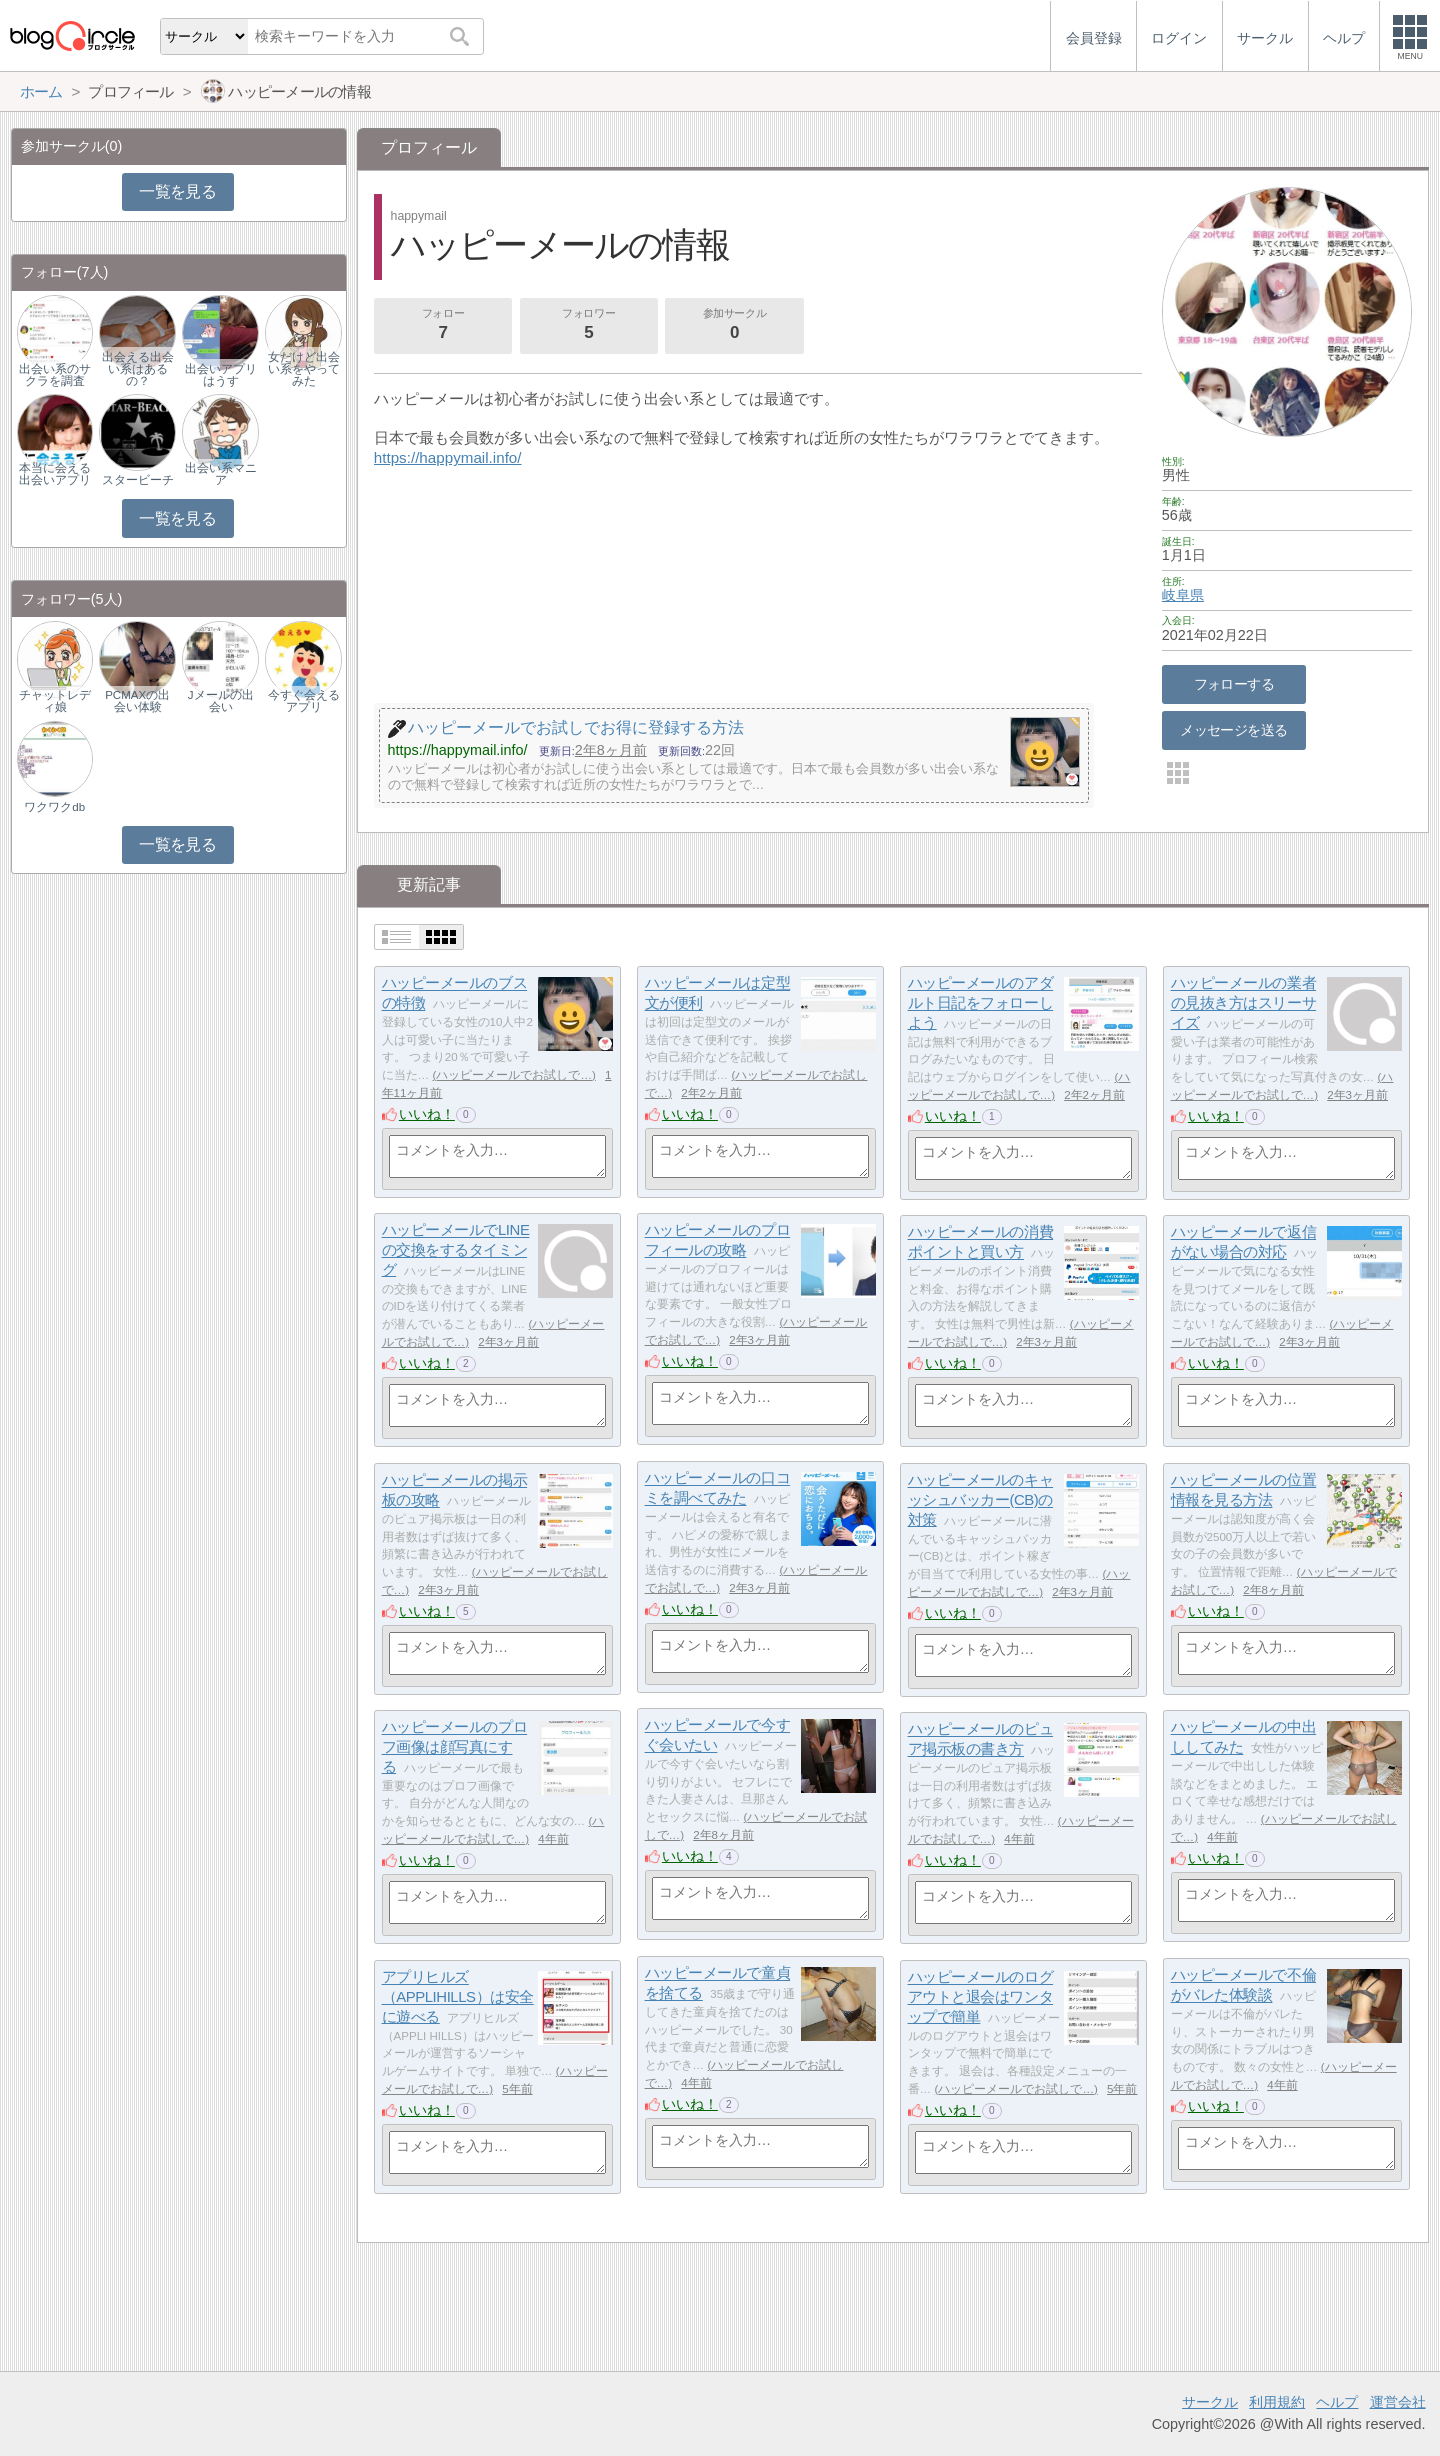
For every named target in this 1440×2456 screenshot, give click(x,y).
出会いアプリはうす (221, 375)
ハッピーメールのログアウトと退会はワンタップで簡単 (981, 1997)
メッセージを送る (1233, 730)
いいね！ (427, 1114)
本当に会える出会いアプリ (55, 474)
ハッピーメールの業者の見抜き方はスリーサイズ (1244, 1003)
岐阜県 (1183, 595)
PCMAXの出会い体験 (137, 701)
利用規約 (1277, 2402)
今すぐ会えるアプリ (304, 701)
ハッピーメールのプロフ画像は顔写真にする (455, 1747)
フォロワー (589, 326)
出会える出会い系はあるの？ (138, 369)
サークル (1210, 2402)
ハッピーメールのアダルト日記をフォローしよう (981, 1003)
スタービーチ (138, 480)
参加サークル (735, 326)
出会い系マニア (221, 474)
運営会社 (1398, 2402)
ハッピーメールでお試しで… (514, 1075)
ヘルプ (1337, 2402)
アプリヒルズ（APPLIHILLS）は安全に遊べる (458, 1997)
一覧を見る (177, 191)
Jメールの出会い (221, 701)
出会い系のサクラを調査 (55, 375)
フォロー (443, 326)
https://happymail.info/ (448, 457)
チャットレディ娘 (55, 701)
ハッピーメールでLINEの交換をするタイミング (456, 1250)
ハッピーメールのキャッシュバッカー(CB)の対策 (981, 1500)
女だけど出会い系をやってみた (304, 369)
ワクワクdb (54, 807)
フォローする (1234, 684)
